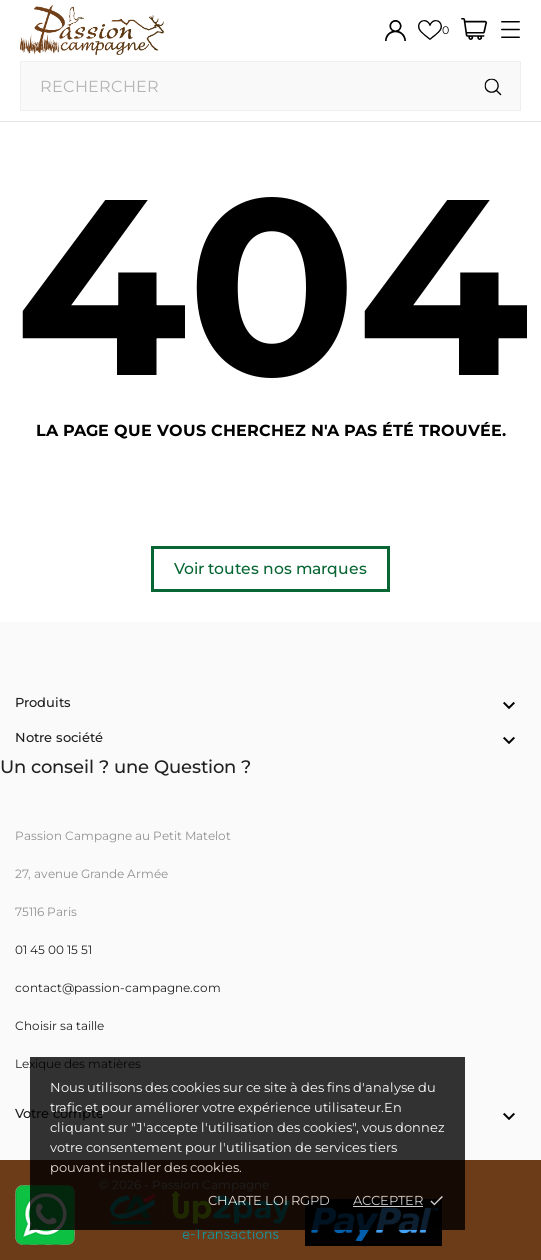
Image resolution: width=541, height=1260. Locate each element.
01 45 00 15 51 (53, 949)
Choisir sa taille (59, 1025)
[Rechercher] (493, 87)
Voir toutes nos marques (270, 568)
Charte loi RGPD (269, 1200)
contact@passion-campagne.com (118, 987)
